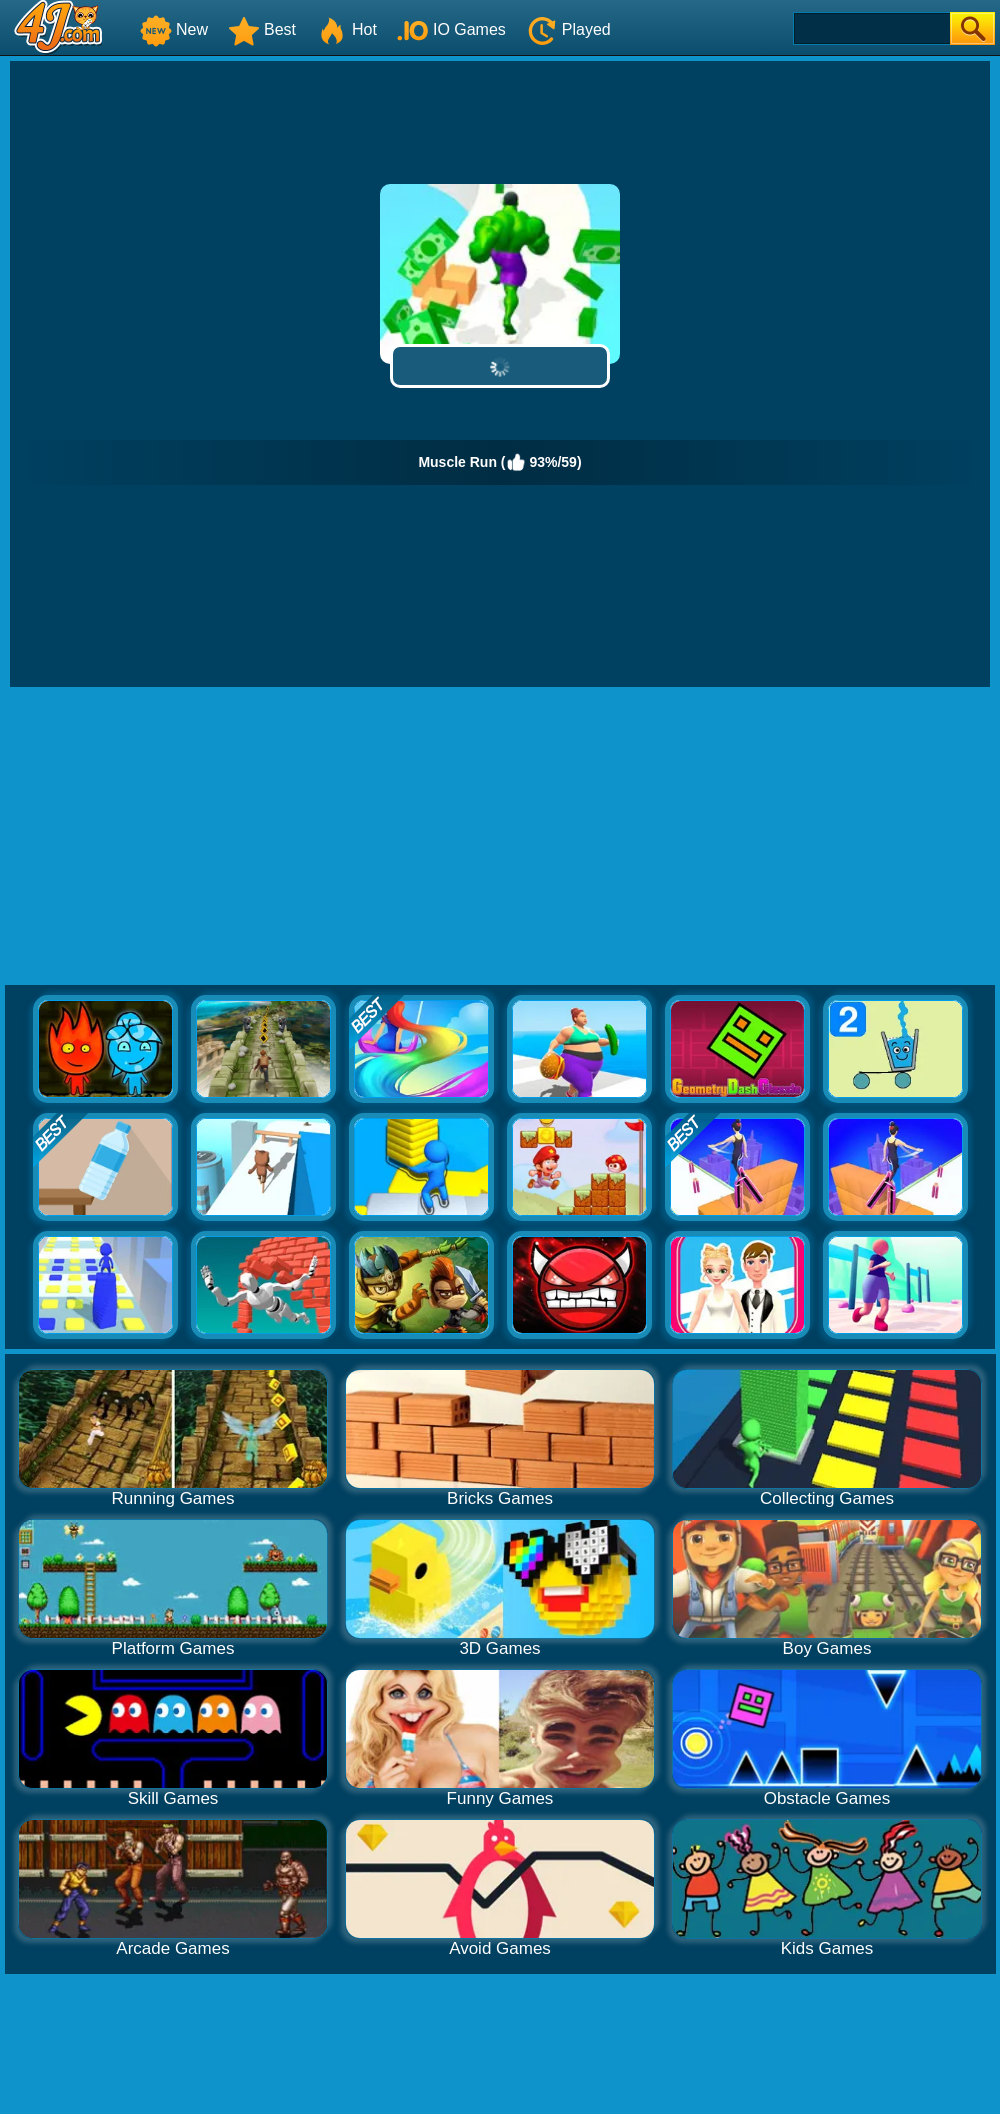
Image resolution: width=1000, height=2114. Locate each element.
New (174, 29)
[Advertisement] (500, 837)
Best (262, 29)
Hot (346, 29)
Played (568, 29)
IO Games (451, 29)
